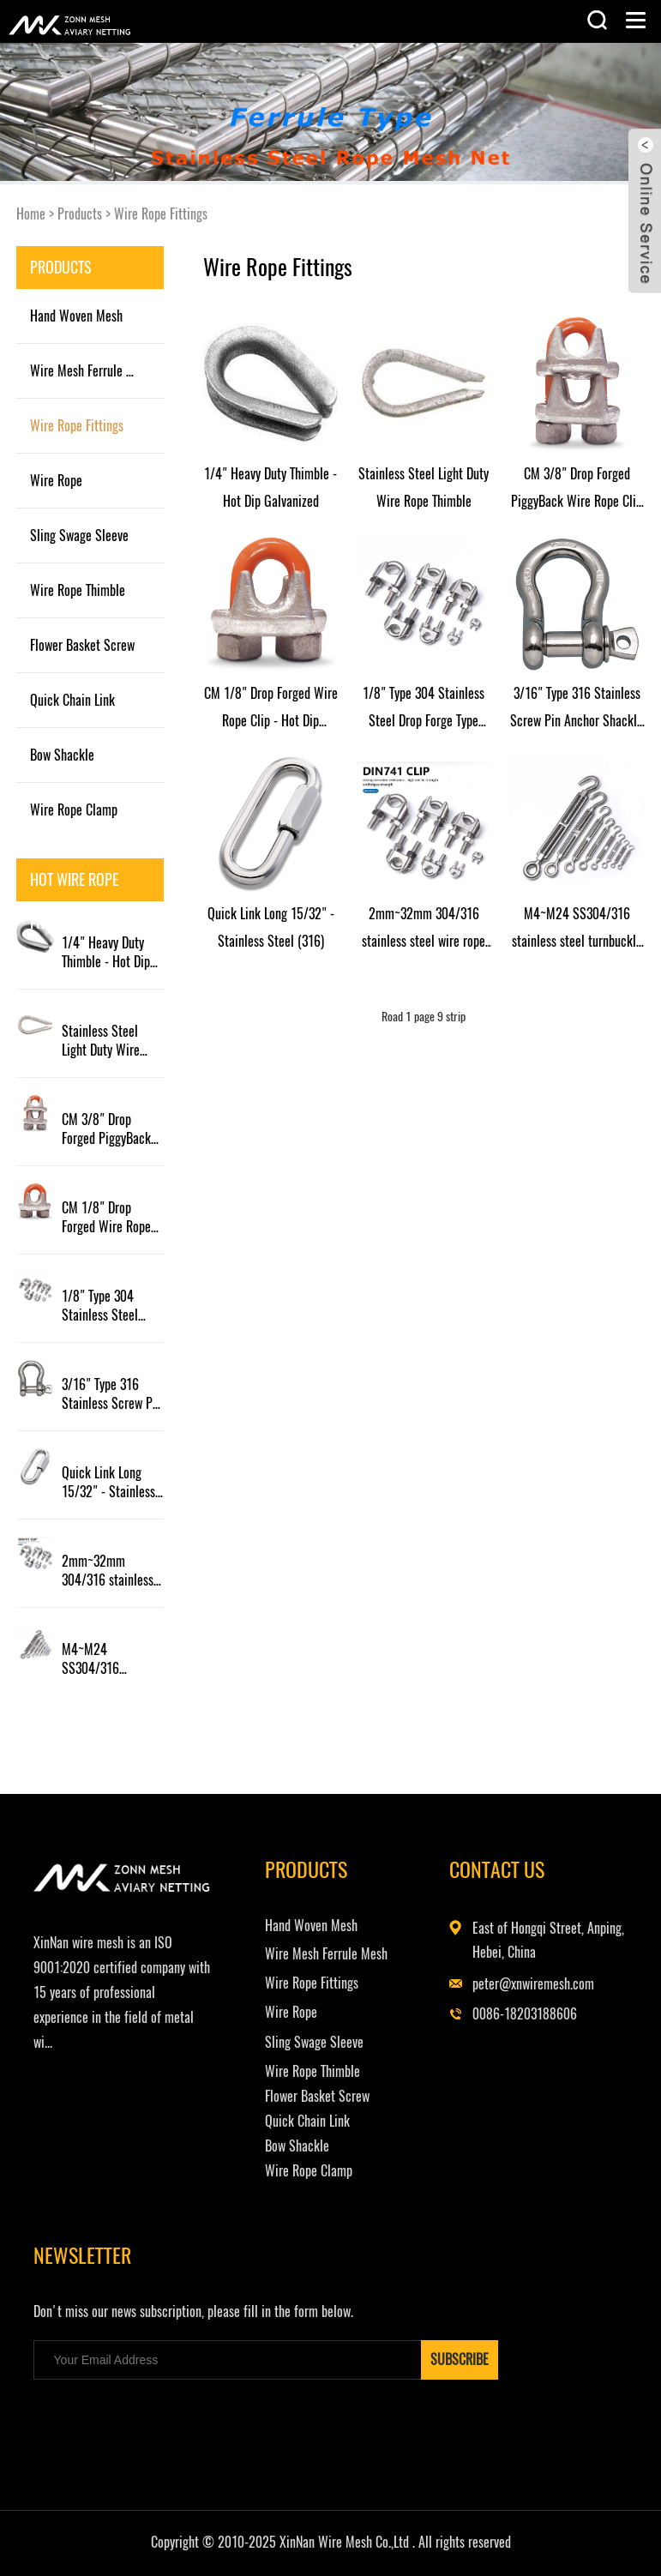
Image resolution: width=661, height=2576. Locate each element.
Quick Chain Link (72, 700)
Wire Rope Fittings (160, 214)
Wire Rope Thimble (77, 590)
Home (30, 214)
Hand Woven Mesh (76, 316)
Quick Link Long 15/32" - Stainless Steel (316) (108, 1483)
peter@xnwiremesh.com (533, 1984)
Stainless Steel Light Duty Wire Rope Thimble (101, 1041)
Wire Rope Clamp (73, 810)
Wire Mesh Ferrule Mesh (91, 371)
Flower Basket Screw (82, 645)
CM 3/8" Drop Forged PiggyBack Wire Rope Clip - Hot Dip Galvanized (110, 1129)
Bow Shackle (62, 755)
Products (79, 214)
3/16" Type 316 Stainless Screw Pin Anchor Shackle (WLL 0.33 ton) (112, 1394)
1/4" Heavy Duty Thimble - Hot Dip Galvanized (106, 953)
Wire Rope (56, 481)
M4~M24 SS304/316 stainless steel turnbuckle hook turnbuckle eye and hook (110, 1659)
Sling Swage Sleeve (79, 536)
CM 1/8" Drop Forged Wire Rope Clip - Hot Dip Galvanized (106, 1218)
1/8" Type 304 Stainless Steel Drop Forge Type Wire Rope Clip (101, 1306)
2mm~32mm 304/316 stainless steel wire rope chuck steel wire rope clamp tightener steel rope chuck (112, 1571)
